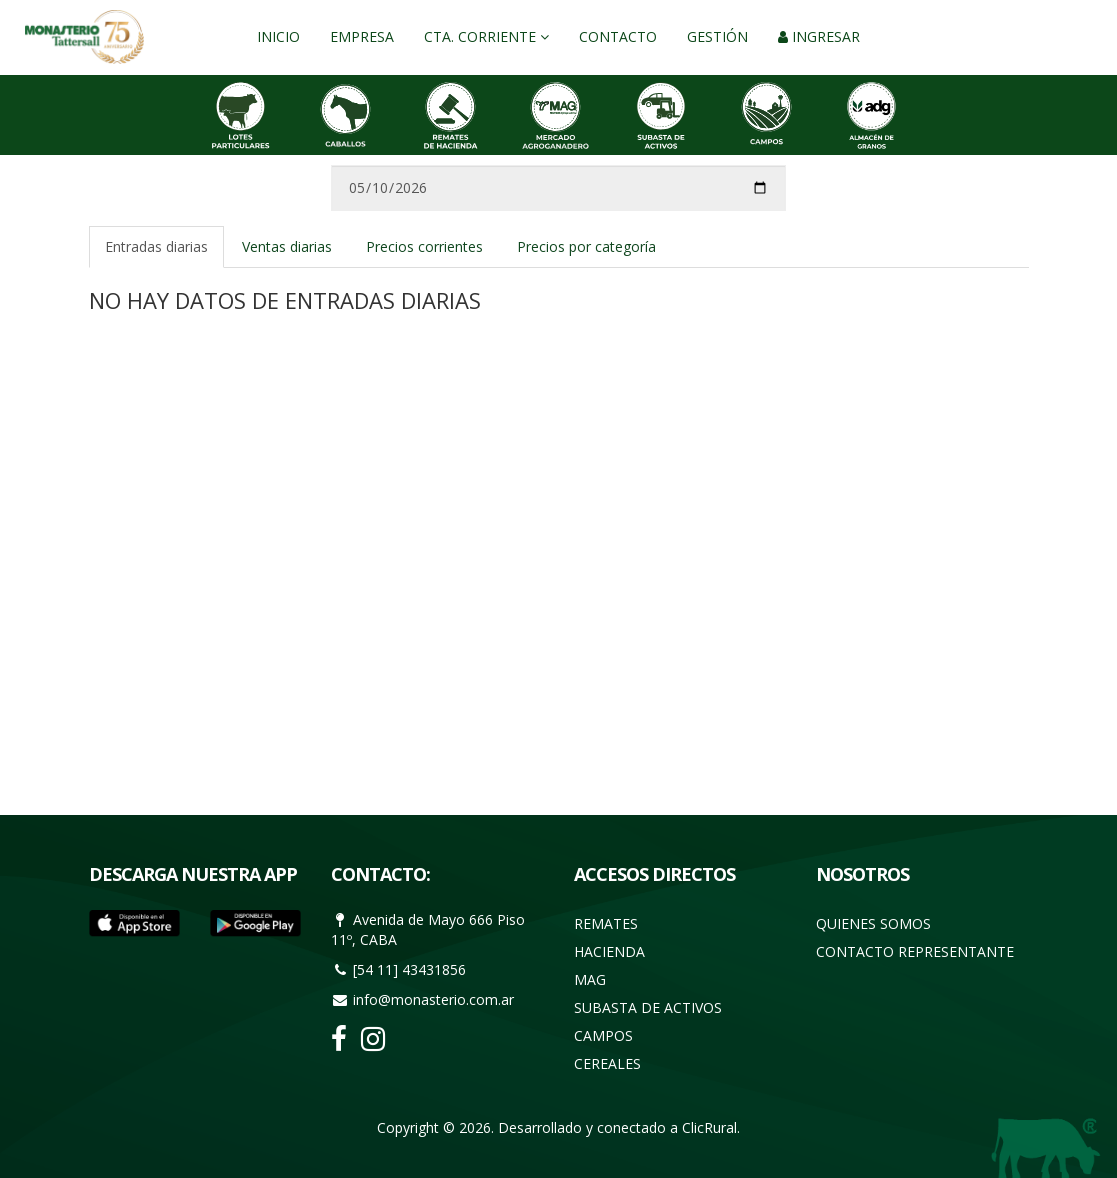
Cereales (607, 1063)
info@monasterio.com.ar (433, 999)
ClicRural (709, 1127)
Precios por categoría (586, 246)
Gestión (717, 36)
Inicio (278, 36)
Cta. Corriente (486, 36)
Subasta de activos (648, 1007)
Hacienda (609, 951)
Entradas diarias (156, 246)
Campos (603, 1035)
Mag (590, 979)
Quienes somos (873, 923)
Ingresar (819, 36)
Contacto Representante (915, 951)
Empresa (362, 36)
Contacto (618, 36)
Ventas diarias (287, 246)
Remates (606, 923)
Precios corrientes (424, 246)
